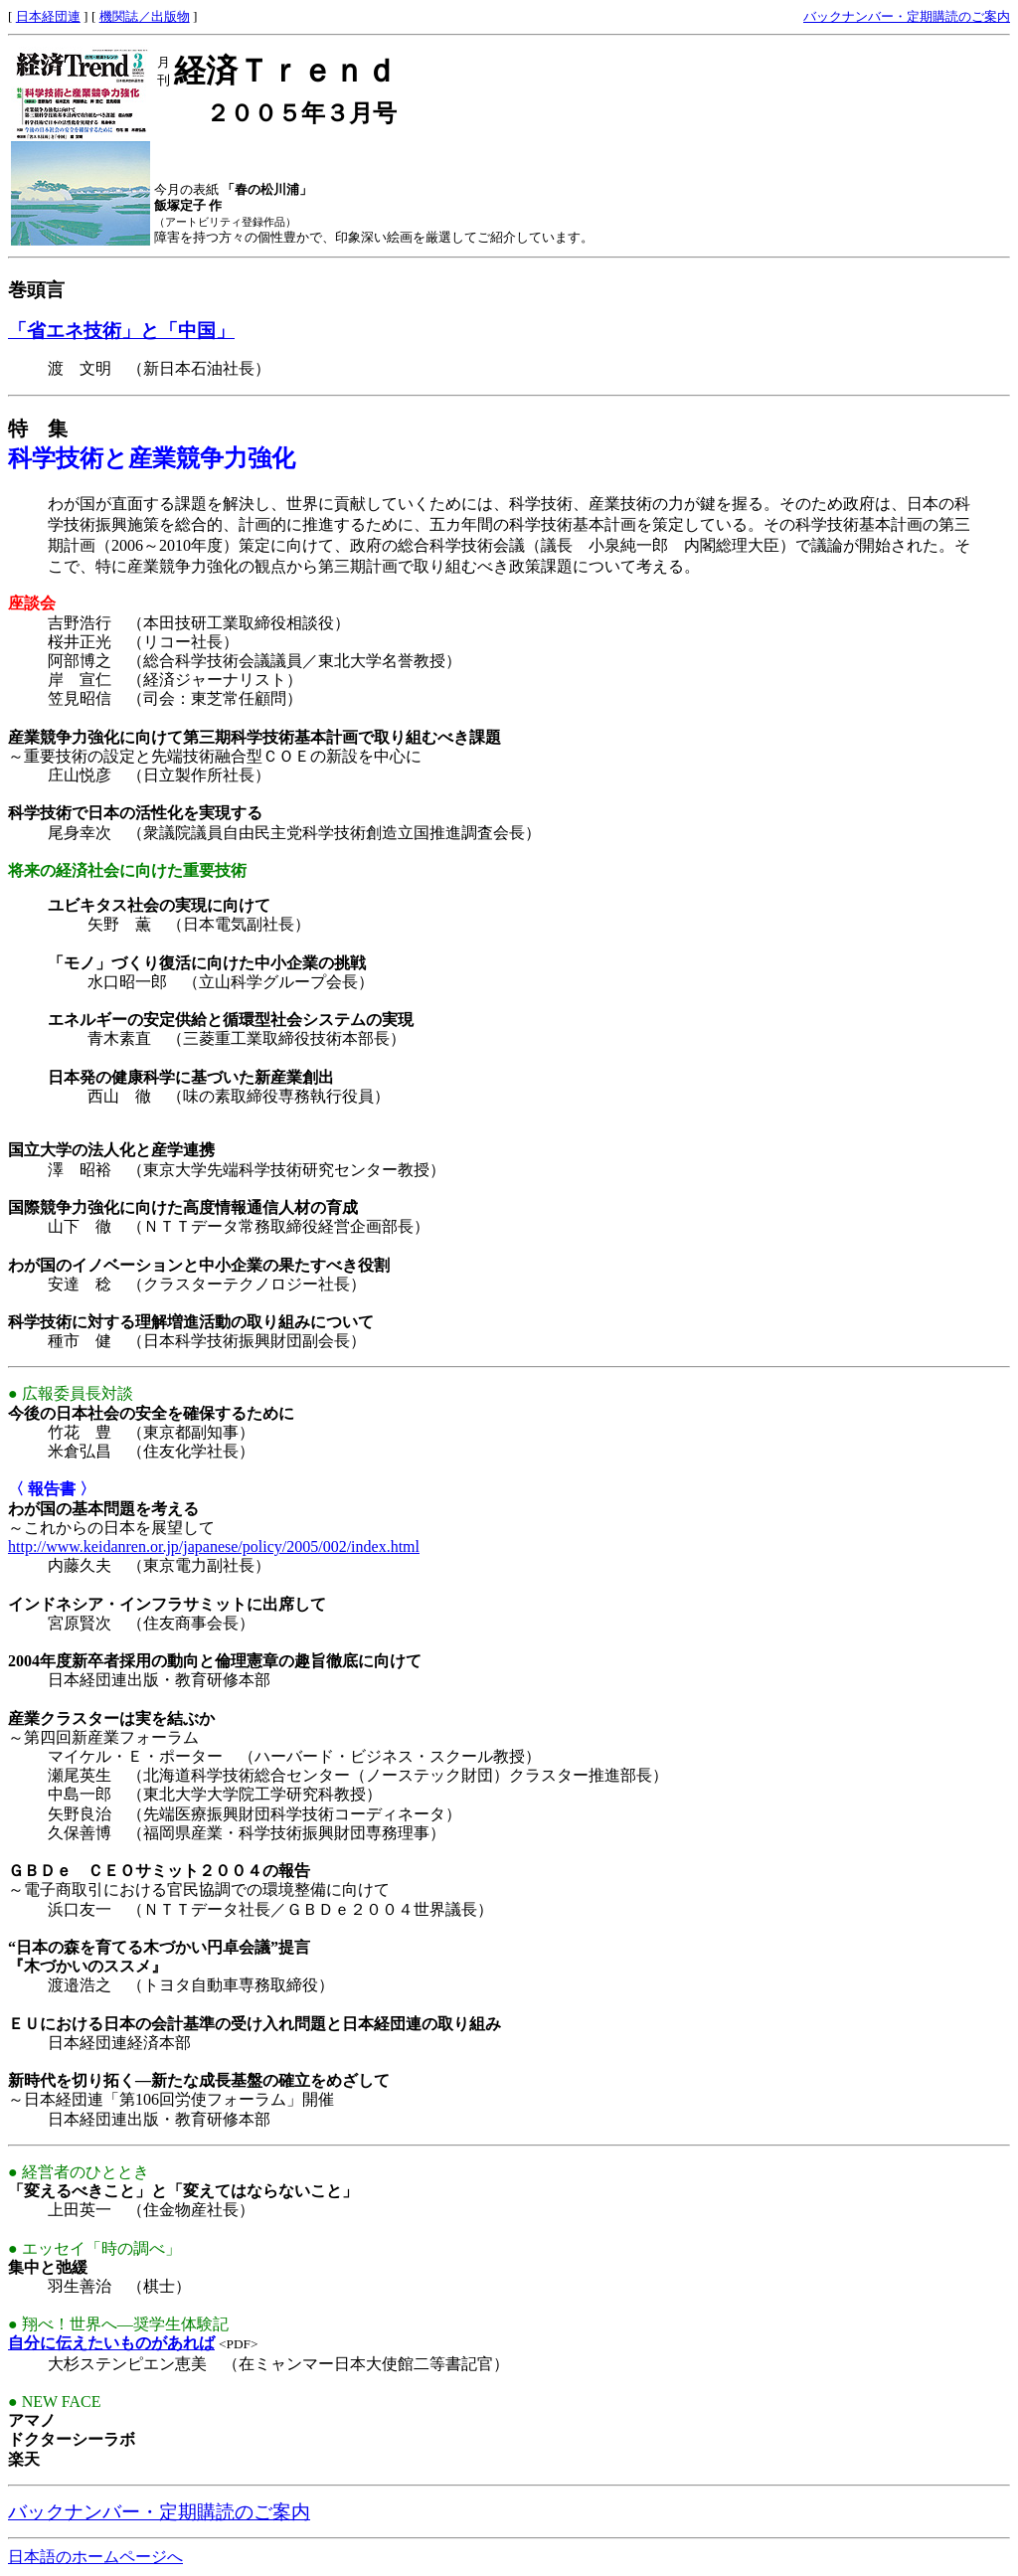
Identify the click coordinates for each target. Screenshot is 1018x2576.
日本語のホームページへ (95, 2556)
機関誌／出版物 (144, 16)
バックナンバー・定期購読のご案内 (906, 16)
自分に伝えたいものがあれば (111, 2342)
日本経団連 (48, 16)
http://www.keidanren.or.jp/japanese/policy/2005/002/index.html (214, 1546)
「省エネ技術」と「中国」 (121, 330)
